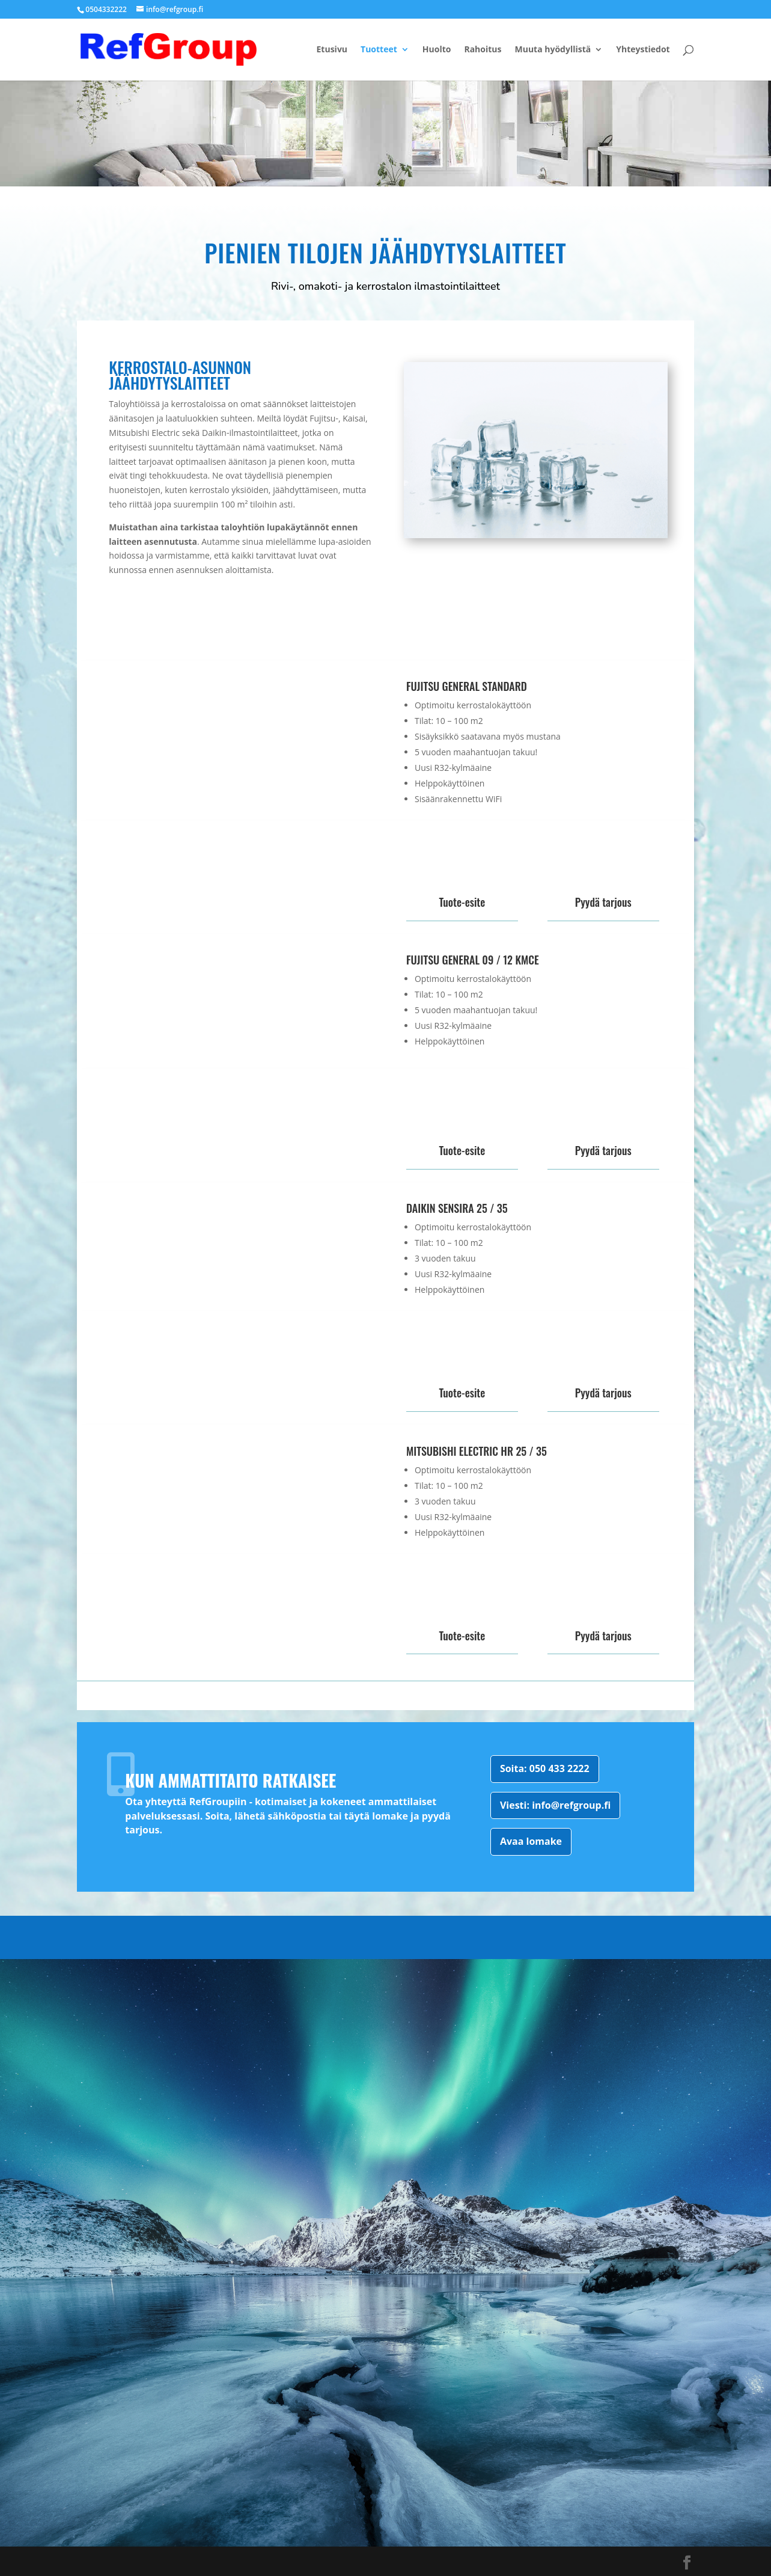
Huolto (436, 50)
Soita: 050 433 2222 (545, 1768)
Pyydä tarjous (603, 902)
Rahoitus (482, 50)
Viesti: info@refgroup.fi (555, 1805)
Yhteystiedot (642, 50)
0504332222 (106, 9)
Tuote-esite (462, 902)
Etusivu (332, 50)
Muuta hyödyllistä (553, 50)
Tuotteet (379, 50)
